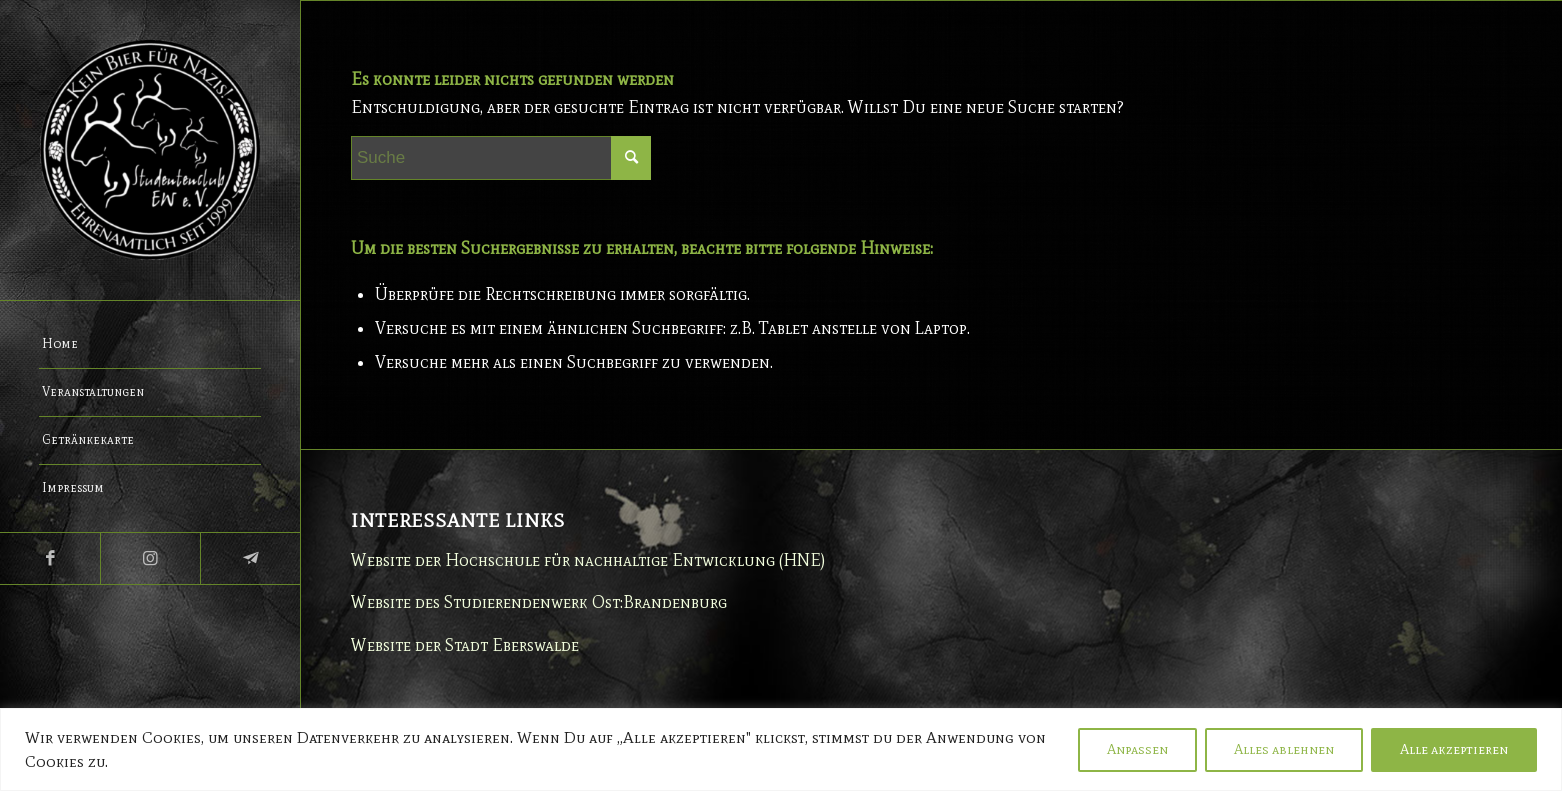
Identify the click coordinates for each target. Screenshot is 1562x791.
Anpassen (1137, 749)
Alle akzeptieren (1454, 749)
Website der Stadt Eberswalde (465, 645)
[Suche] (501, 158)
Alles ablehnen (1284, 749)
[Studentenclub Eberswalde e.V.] (150, 150)
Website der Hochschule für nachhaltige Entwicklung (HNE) (588, 560)
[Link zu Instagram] (150, 558)
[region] (781, 749)
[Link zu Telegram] (250, 558)
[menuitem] (150, 345)
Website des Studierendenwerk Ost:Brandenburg (539, 602)
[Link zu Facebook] (50, 558)
